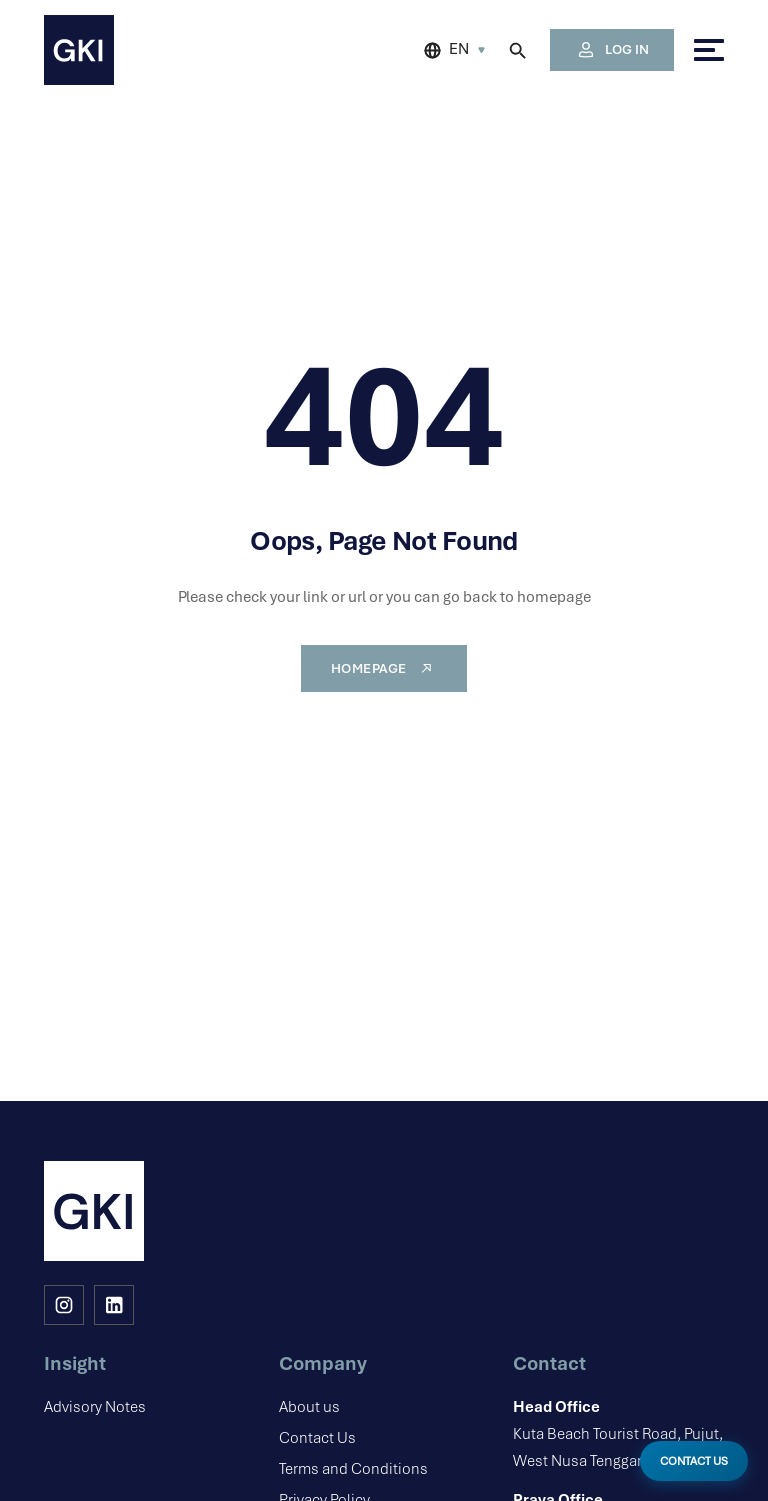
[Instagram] (64, 1305)
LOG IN (612, 50)
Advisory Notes (95, 1407)
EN (459, 49)
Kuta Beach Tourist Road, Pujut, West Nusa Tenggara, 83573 (618, 1432)
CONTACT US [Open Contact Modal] (694, 1461)
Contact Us (317, 1438)
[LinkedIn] (114, 1305)
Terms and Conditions (353, 1469)
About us (309, 1407)
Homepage (384, 668)
